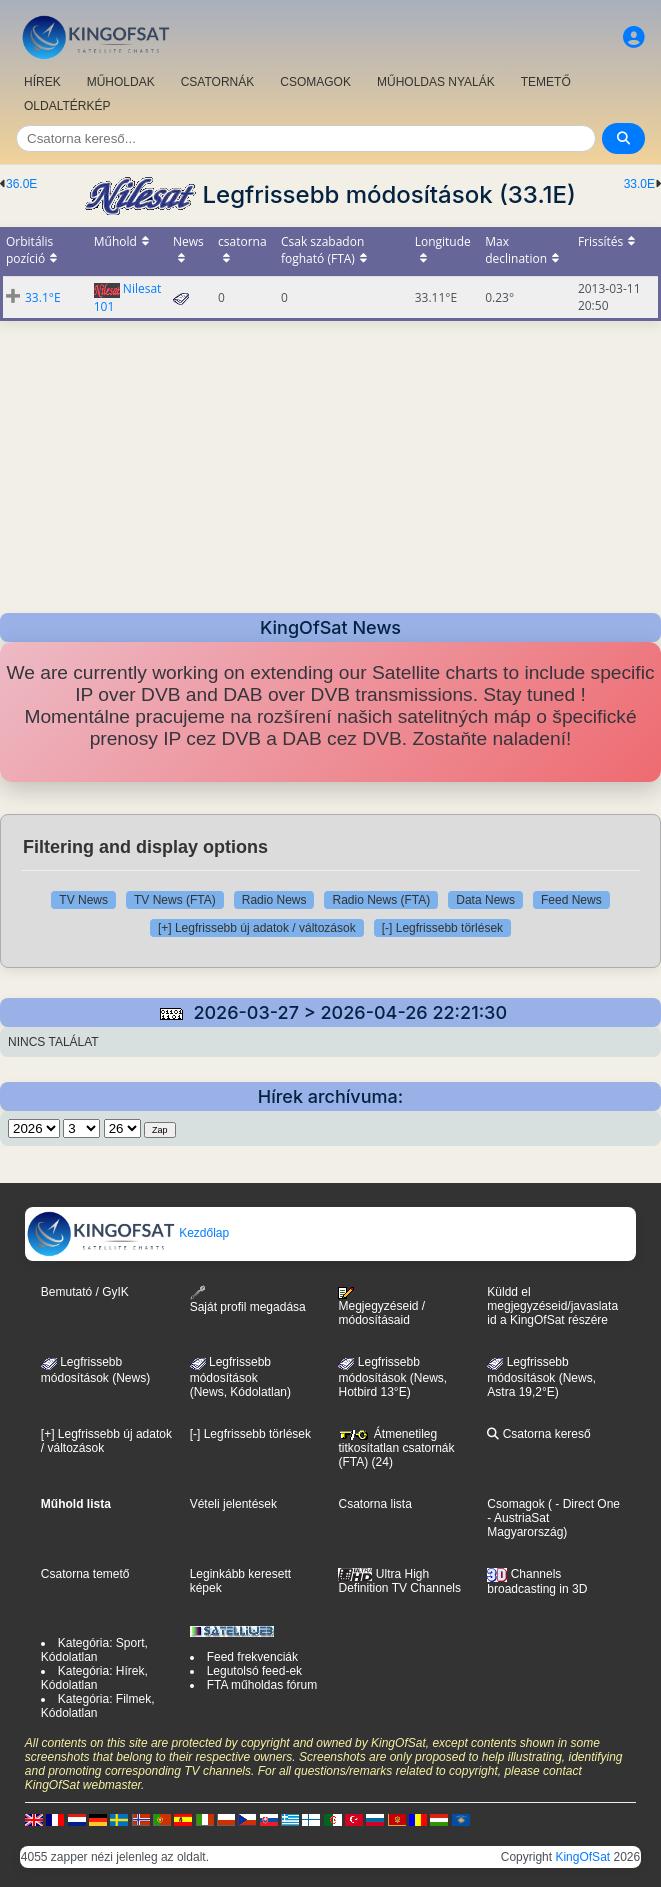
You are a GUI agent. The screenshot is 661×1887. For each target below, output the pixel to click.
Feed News (571, 900)
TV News (83, 900)
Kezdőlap (127, 1233)
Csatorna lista (374, 1504)
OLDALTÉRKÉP (67, 106)
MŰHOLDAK (121, 82)
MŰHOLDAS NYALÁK (436, 82)
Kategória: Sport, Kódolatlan (94, 1650)
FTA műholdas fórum (262, 1685)
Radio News (274, 900)
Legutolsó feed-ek (254, 1671)
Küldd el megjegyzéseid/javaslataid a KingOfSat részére (552, 1306)
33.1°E (43, 297)
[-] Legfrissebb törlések (442, 928)
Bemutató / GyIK (85, 1292)
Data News (485, 900)
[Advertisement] (330, 461)
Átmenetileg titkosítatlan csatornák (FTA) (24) (396, 1448)
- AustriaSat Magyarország (525, 1525)
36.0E (21, 184)
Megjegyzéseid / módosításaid (381, 1307)
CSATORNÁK (218, 82)
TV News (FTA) (175, 900)
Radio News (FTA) (381, 900)
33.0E (639, 184)
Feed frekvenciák (252, 1657)
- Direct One (587, 1504)
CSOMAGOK (315, 82)
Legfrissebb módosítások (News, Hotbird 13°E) (392, 1377)
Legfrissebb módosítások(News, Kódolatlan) (240, 1377)
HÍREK (42, 82)
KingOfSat (582, 1857)
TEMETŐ (546, 82)
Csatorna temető (85, 1574)
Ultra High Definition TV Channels (399, 1581)
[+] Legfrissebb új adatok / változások (257, 928)
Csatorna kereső (538, 1434)
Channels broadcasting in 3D (537, 1581)
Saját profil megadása (248, 1299)
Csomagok (515, 1504)
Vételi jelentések (233, 1504)
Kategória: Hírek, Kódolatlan (94, 1678)
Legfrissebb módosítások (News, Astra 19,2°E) (541, 1377)
